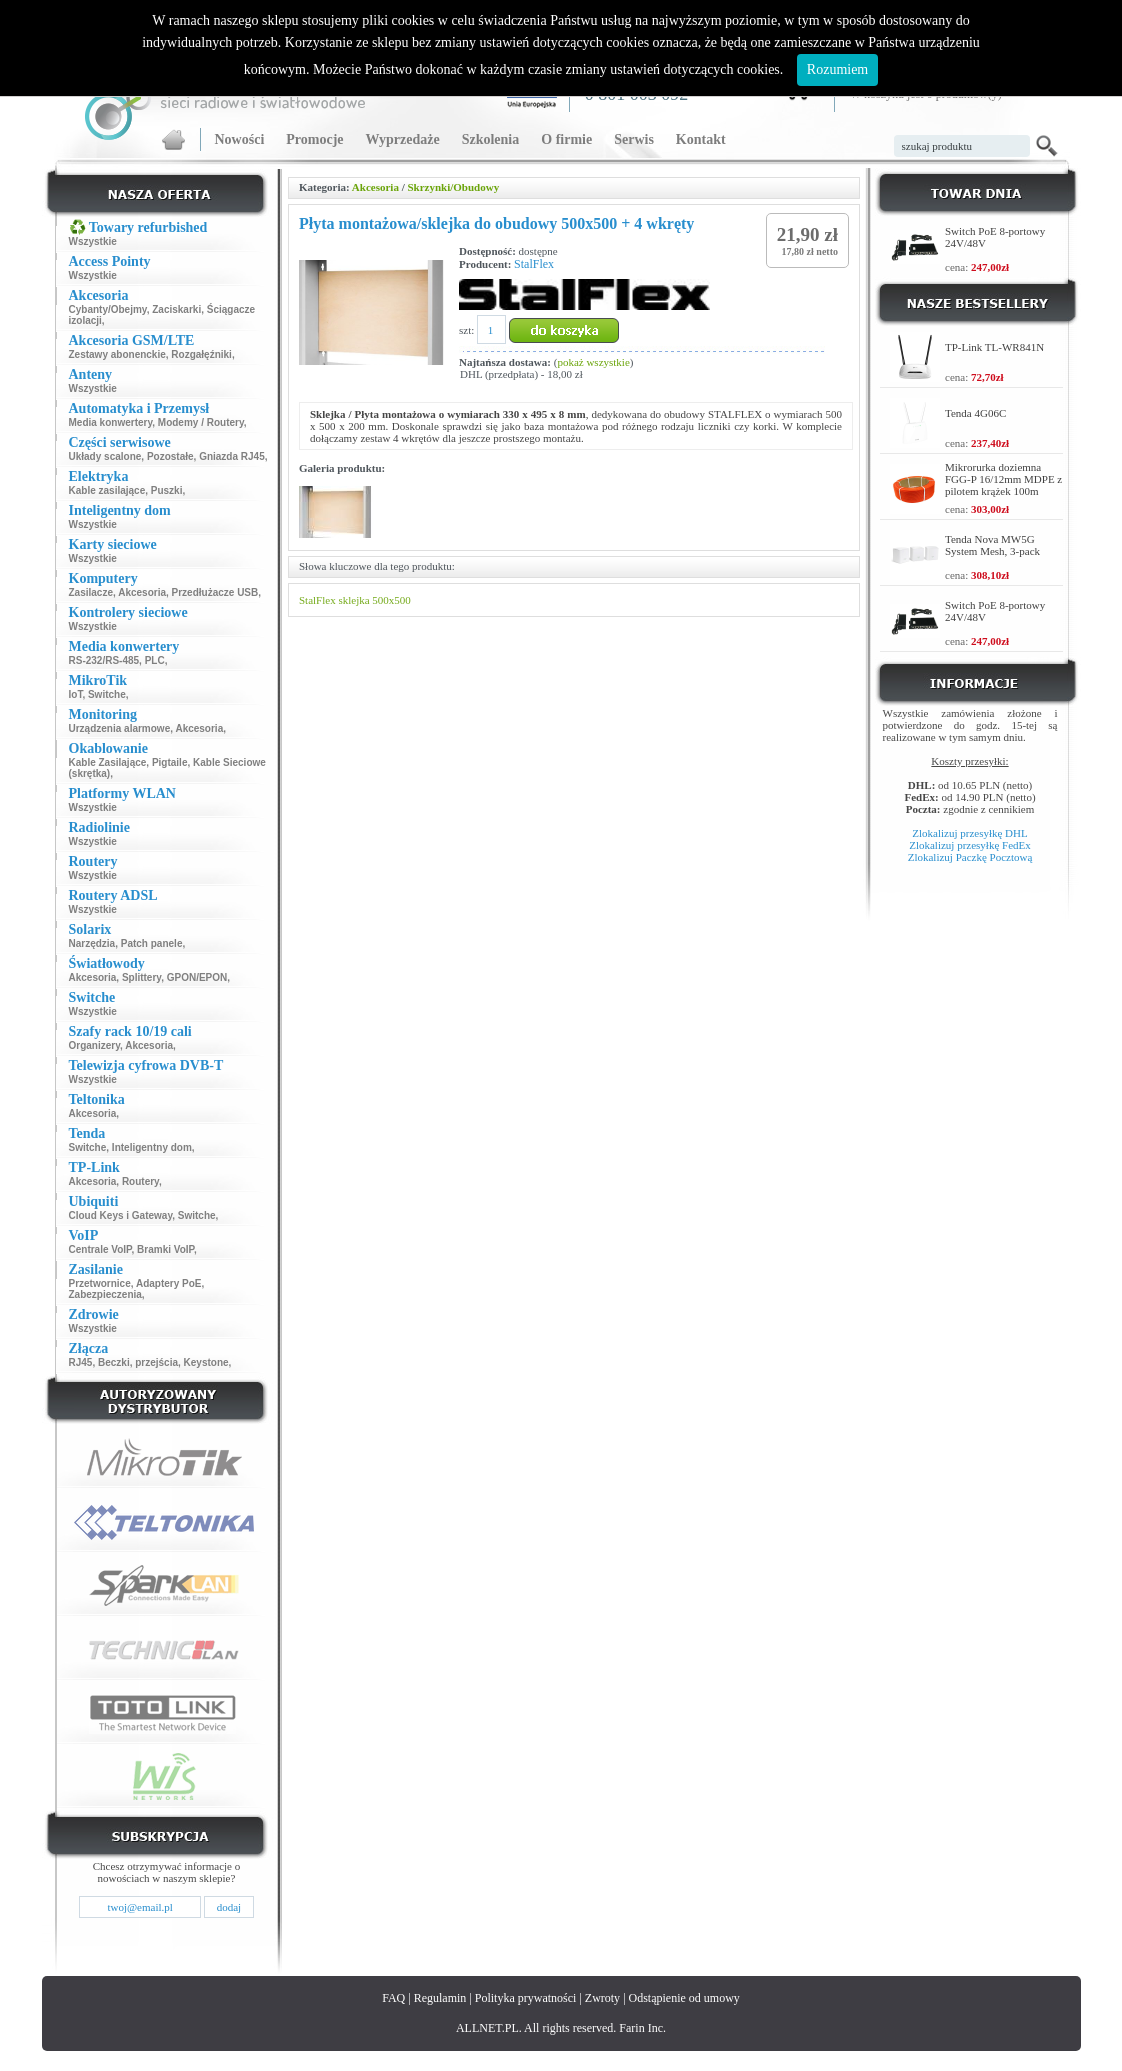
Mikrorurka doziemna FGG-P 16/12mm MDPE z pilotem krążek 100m (1003, 479)
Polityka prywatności (526, 1998)
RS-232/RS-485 (104, 660)
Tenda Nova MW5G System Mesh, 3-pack (992, 545)
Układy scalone (105, 456)
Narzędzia (92, 943)
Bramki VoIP (165, 1249)
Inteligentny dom (152, 1147)
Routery (140, 1181)
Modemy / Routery (201, 422)
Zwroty (602, 1998)
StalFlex (534, 264)
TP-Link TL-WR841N (994, 347)
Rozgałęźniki (201, 354)
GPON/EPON (197, 977)
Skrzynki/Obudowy (453, 187)
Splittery (141, 977)
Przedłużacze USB (215, 592)
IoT (76, 694)
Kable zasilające (107, 490)
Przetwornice (100, 1283)
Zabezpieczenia (105, 1294)
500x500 (391, 600)
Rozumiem (837, 69)
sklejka (353, 600)
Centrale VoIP (100, 1249)
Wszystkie (93, 241)
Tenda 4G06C (975, 413)
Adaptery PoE (169, 1283)
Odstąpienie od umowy (684, 1998)
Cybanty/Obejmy (108, 309)
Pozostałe (170, 456)
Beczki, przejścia (138, 1362)
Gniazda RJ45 (232, 456)
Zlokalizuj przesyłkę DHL (969, 833)
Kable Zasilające (108, 762)
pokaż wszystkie (593, 362)
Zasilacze (91, 592)
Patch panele (152, 943)
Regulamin (440, 1998)
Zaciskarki (176, 309)
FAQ (393, 1998)
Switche (107, 694)
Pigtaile (170, 762)
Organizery (95, 1045)
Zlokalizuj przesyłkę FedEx (970, 845)
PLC (155, 660)
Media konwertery (111, 422)
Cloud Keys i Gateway (121, 1215)
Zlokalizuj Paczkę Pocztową (970, 857)
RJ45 (81, 1362)
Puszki (167, 490)
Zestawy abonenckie (117, 354)
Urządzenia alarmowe (120, 728)
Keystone (206, 1362)
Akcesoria (142, 592)
